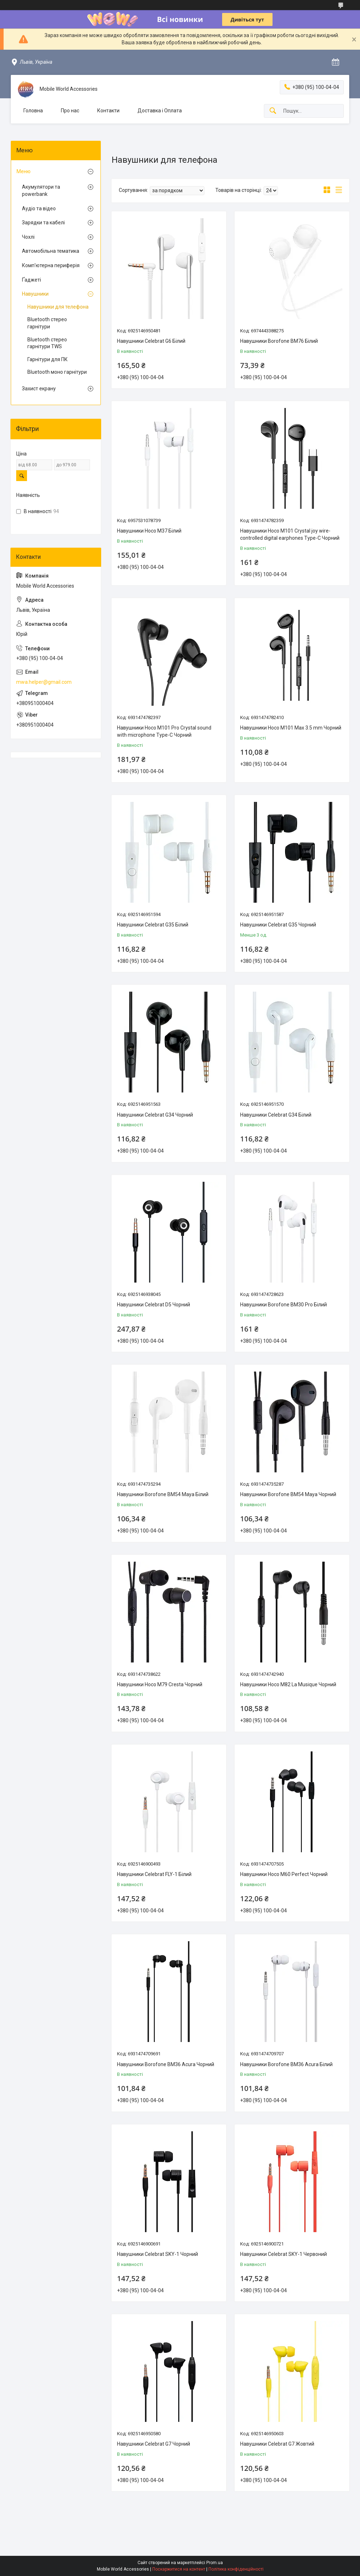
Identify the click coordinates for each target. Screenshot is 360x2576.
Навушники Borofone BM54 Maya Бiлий (162, 1494)
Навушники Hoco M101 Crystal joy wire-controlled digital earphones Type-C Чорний (289, 534)
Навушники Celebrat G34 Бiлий (275, 1115)
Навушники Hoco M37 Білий (149, 531)
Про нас (70, 110)
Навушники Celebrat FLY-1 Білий (154, 1874)
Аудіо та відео (39, 208)
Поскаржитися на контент (178, 2569)
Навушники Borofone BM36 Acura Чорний (165, 2064)
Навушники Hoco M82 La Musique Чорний (288, 1684)
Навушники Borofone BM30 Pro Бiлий (283, 1304)
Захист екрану (39, 388)
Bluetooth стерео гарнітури (47, 323)
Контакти (108, 110)
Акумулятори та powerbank (41, 190)
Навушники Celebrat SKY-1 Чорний (157, 2254)
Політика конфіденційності (236, 2569)
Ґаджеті (31, 280)
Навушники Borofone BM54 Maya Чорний (288, 1494)
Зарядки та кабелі (43, 222)
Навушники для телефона (58, 307)
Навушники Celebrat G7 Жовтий (277, 2444)
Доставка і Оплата (160, 110)
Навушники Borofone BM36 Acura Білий (286, 2064)
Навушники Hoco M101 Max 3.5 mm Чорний (290, 728)
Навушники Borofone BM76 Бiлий (279, 341)
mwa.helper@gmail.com (44, 682)
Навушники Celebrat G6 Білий (151, 341)
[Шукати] (273, 111)
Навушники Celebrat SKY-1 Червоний (283, 2254)
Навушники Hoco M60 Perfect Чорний (284, 1874)
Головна (33, 110)
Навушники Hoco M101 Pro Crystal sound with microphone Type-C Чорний (164, 731)
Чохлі (28, 237)
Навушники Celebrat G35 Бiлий (152, 925)
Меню (24, 171)
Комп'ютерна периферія (51, 265)
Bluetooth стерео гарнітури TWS (47, 343)
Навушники (35, 294)
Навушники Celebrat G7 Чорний (153, 2444)
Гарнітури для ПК (47, 359)
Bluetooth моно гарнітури (57, 372)
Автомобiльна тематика (50, 251)
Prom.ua (214, 2562)
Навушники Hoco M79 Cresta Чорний (159, 1684)
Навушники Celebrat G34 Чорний (155, 1115)
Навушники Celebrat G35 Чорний (278, 925)
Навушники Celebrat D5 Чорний (153, 1304)
